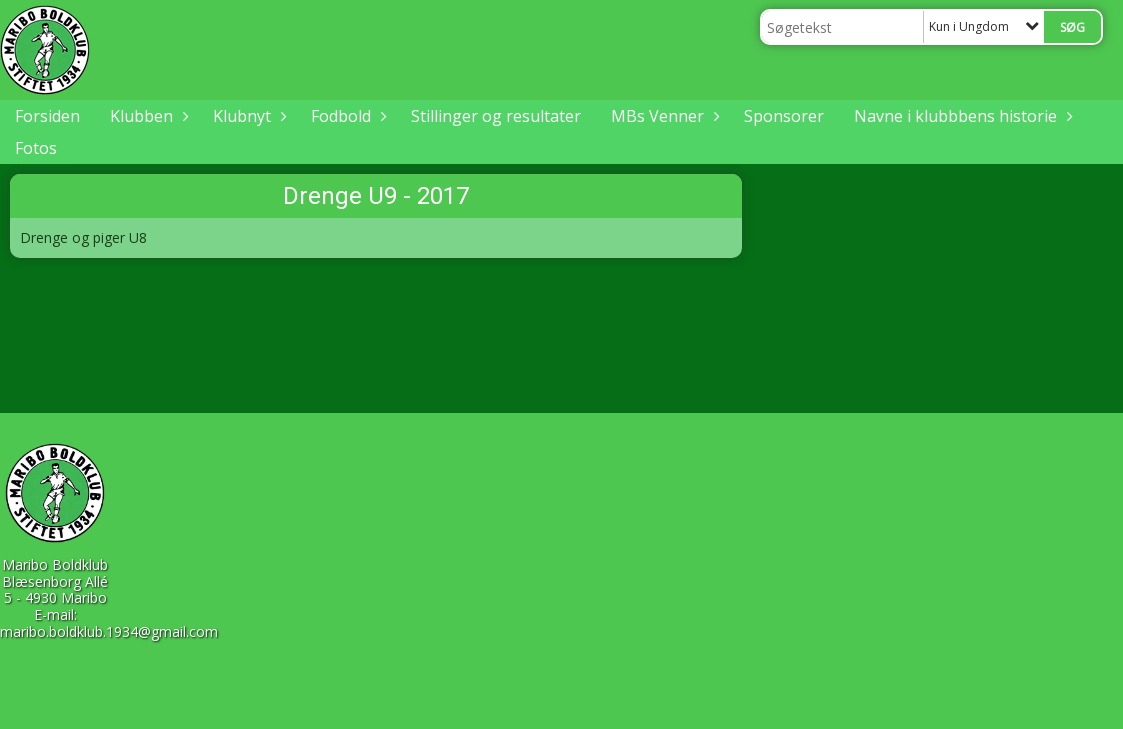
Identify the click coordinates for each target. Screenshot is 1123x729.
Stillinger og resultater (496, 116)
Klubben (146, 116)
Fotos (36, 148)
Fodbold (346, 116)
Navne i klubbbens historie (960, 116)
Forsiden (47, 116)
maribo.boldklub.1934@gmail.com (109, 631)
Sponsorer (784, 116)
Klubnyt (247, 116)
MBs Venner (662, 116)
